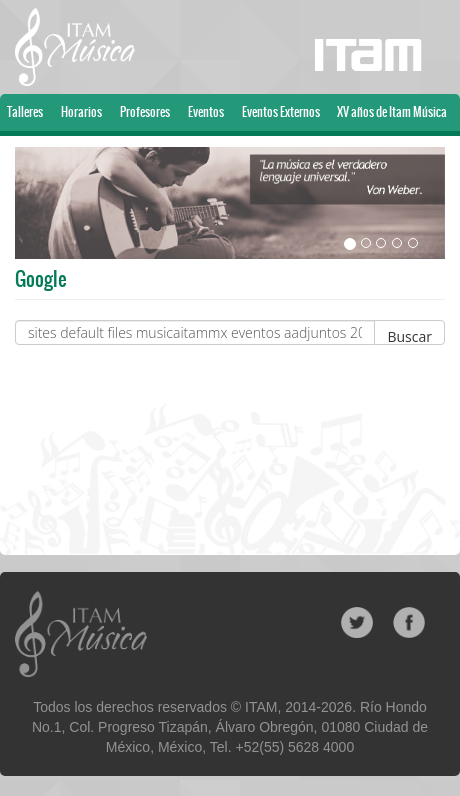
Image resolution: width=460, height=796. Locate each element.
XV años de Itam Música (392, 112)
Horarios (81, 112)
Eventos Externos (281, 112)
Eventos (206, 112)
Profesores (145, 112)
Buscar (409, 336)
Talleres (25, 112)
